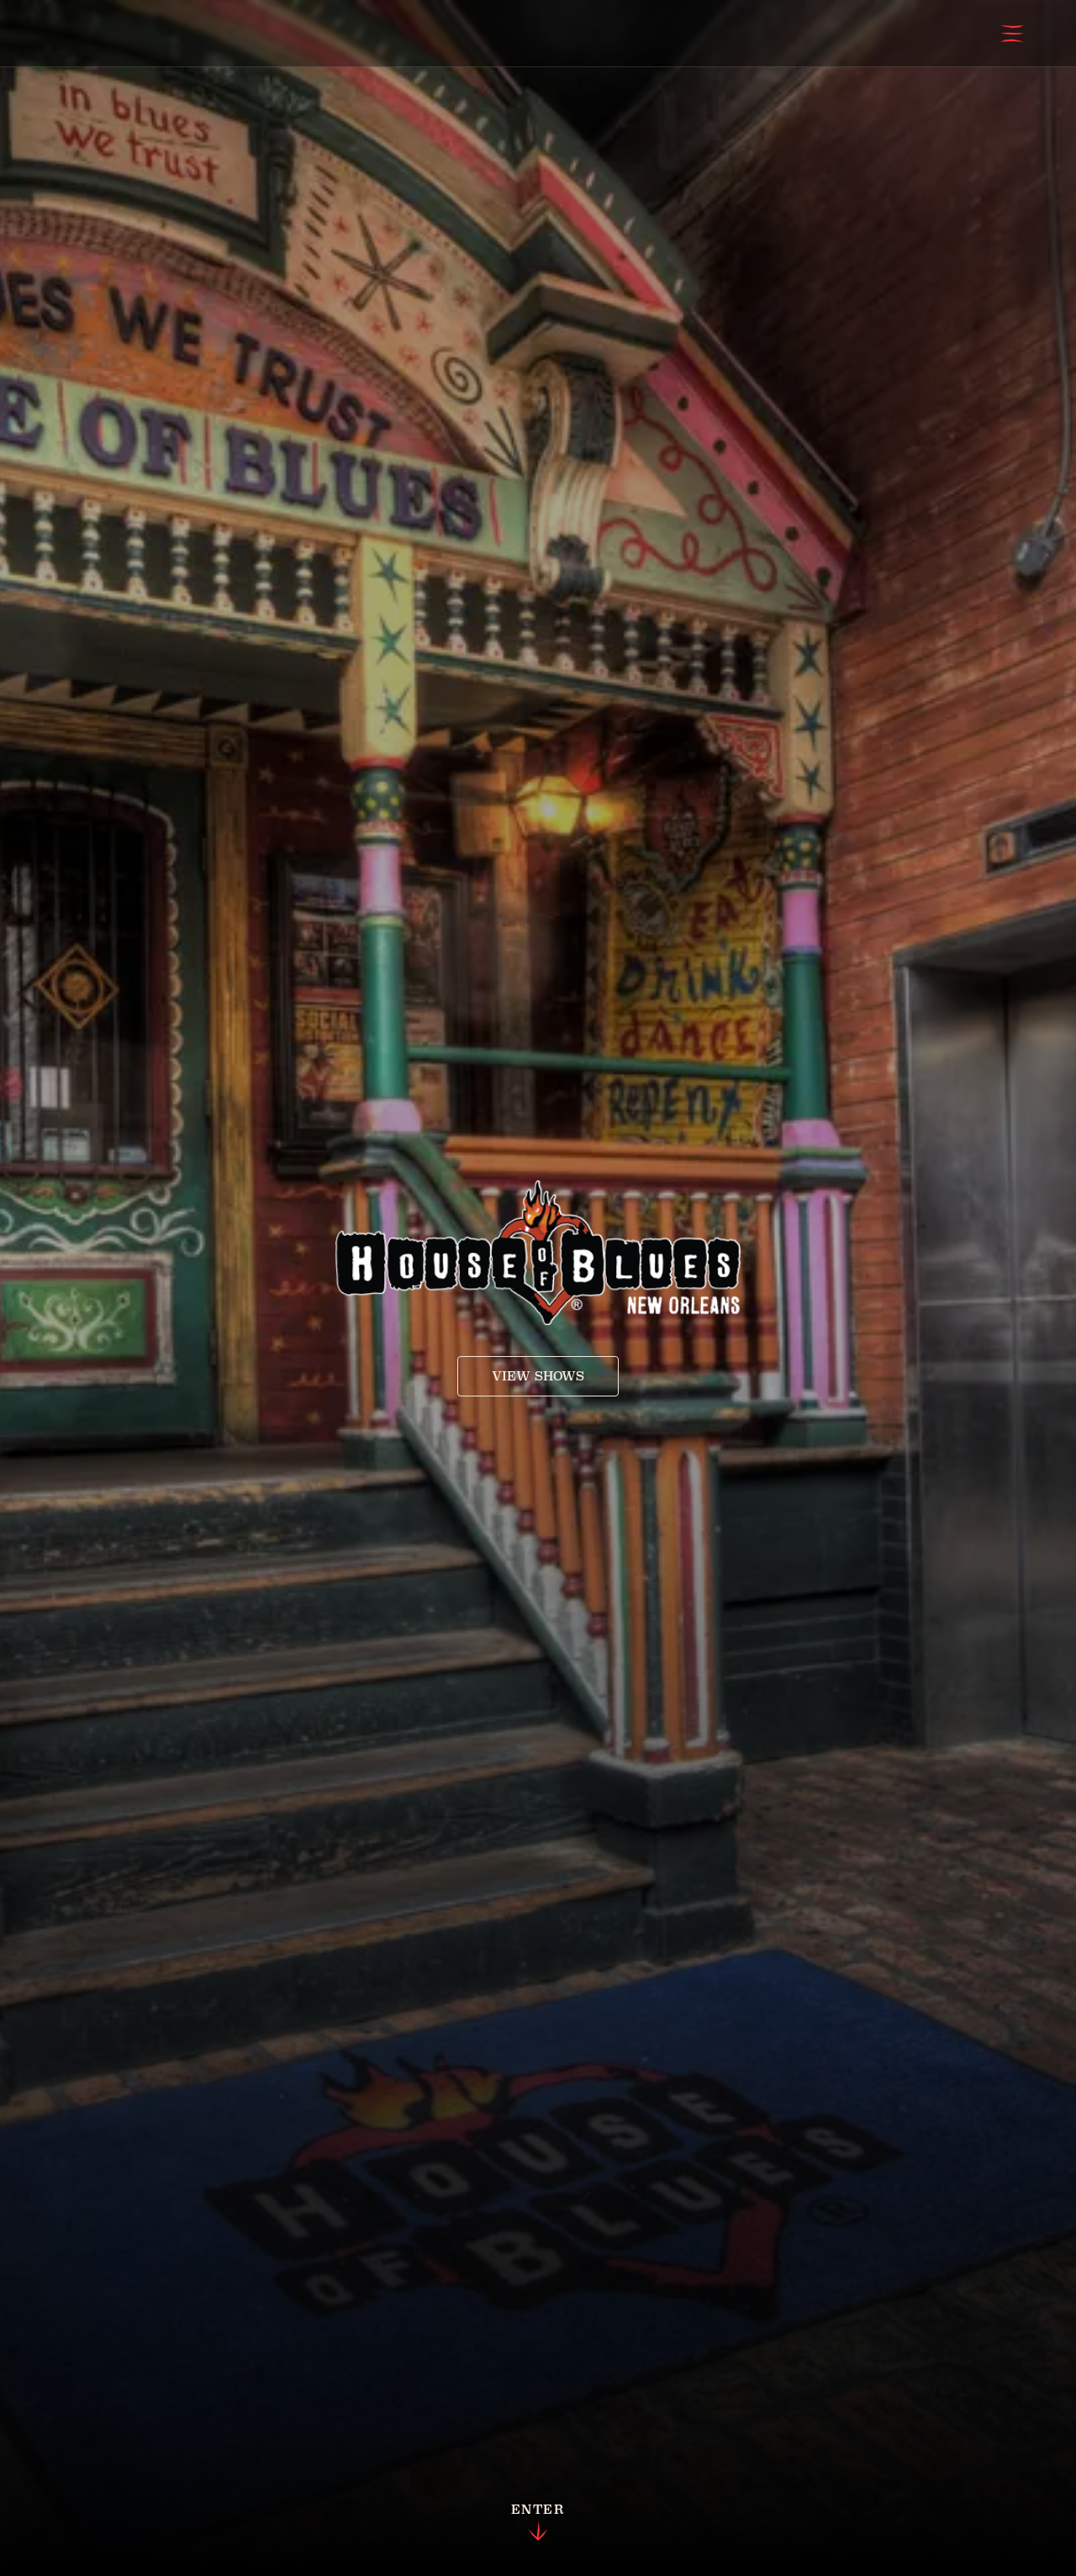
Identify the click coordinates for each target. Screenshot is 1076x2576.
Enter (538, 2523)
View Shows (538, 1376)
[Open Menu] (1012, 33)
